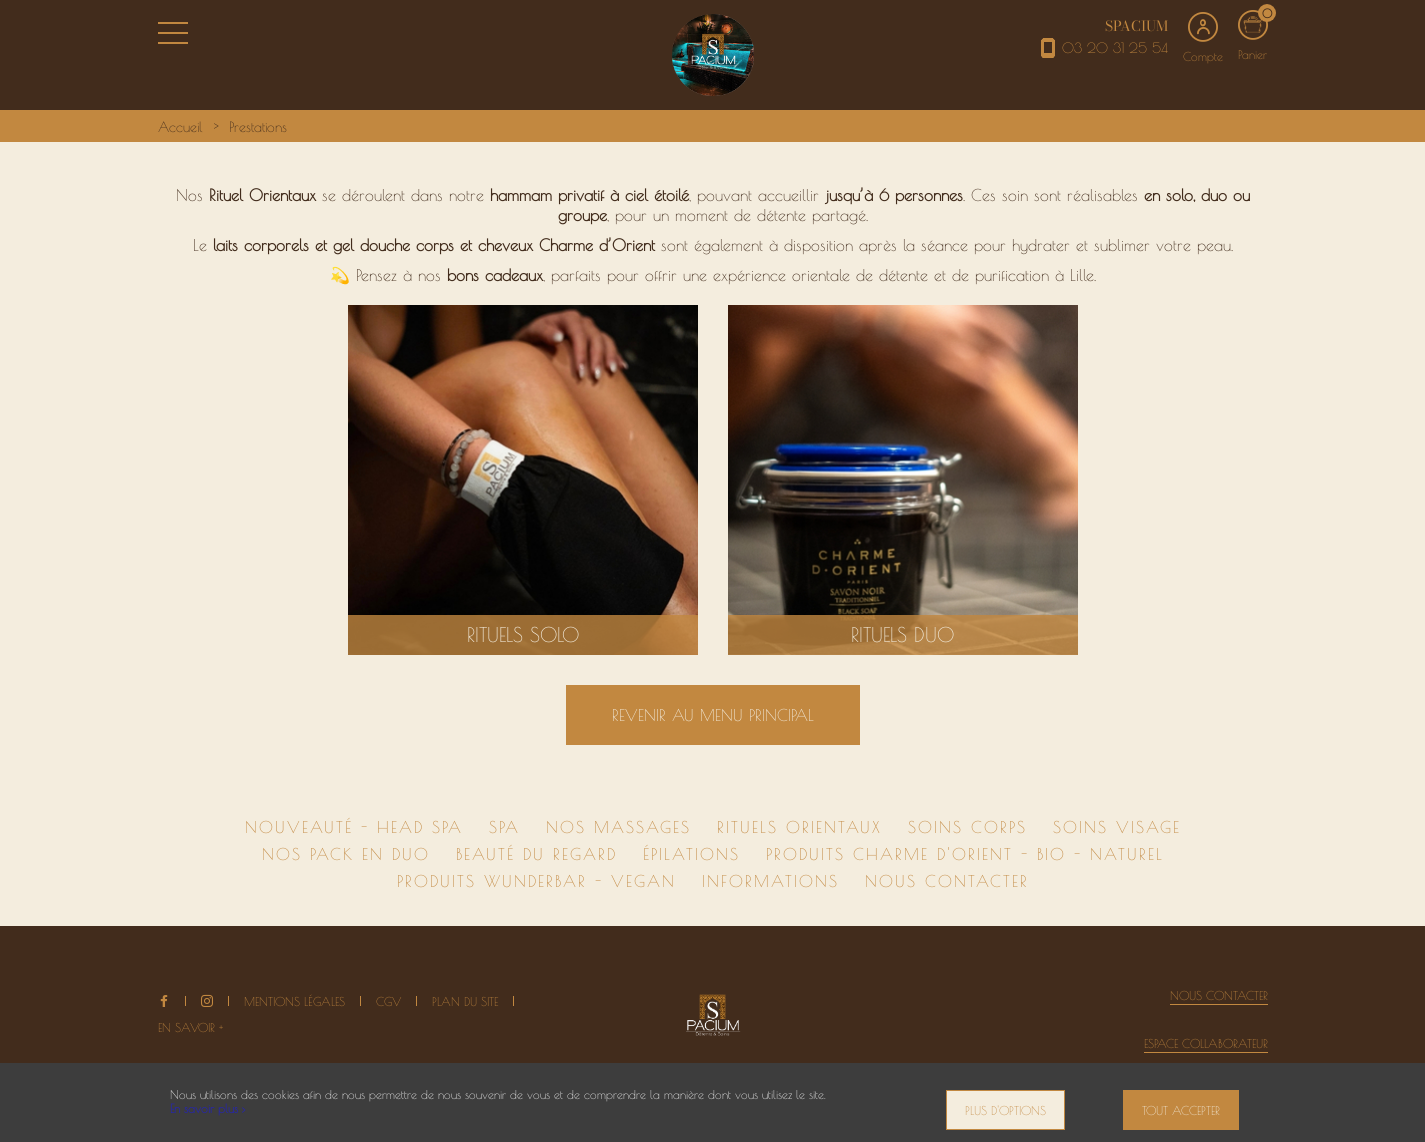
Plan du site (465, 1001)
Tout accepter (1181, 1110)
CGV (388, 1001)
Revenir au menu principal (713, 715)
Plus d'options (1005, 1110)
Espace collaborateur (1206, 1043)
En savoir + (190, 1027)
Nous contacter (1219, 995)
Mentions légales (294, 1001)
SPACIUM (1136, 26)
